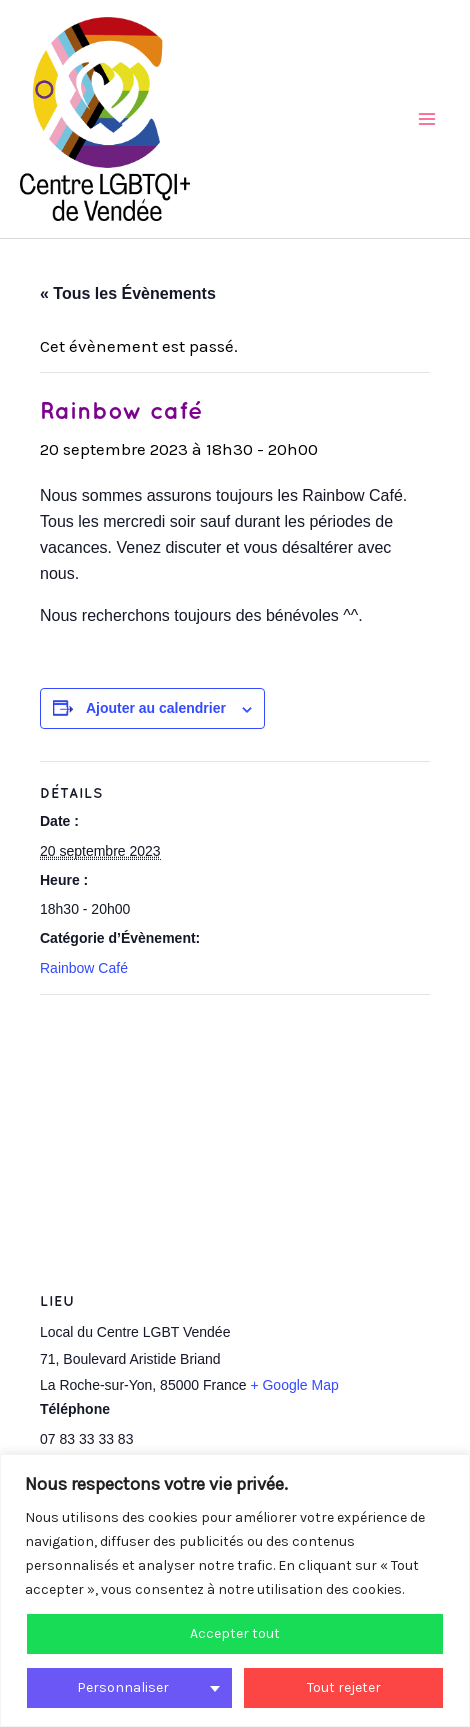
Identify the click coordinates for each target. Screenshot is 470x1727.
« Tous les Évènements (128, 293)
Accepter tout (235, 1633)
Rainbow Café (84, 968)
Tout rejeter (344, 1687)
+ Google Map (294, 1385)
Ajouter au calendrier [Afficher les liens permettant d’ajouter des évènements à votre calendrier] (156, 708)
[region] (235, 1590)
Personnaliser (123, 1687)
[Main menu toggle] (428, 119)
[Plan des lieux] (235, 1139)
